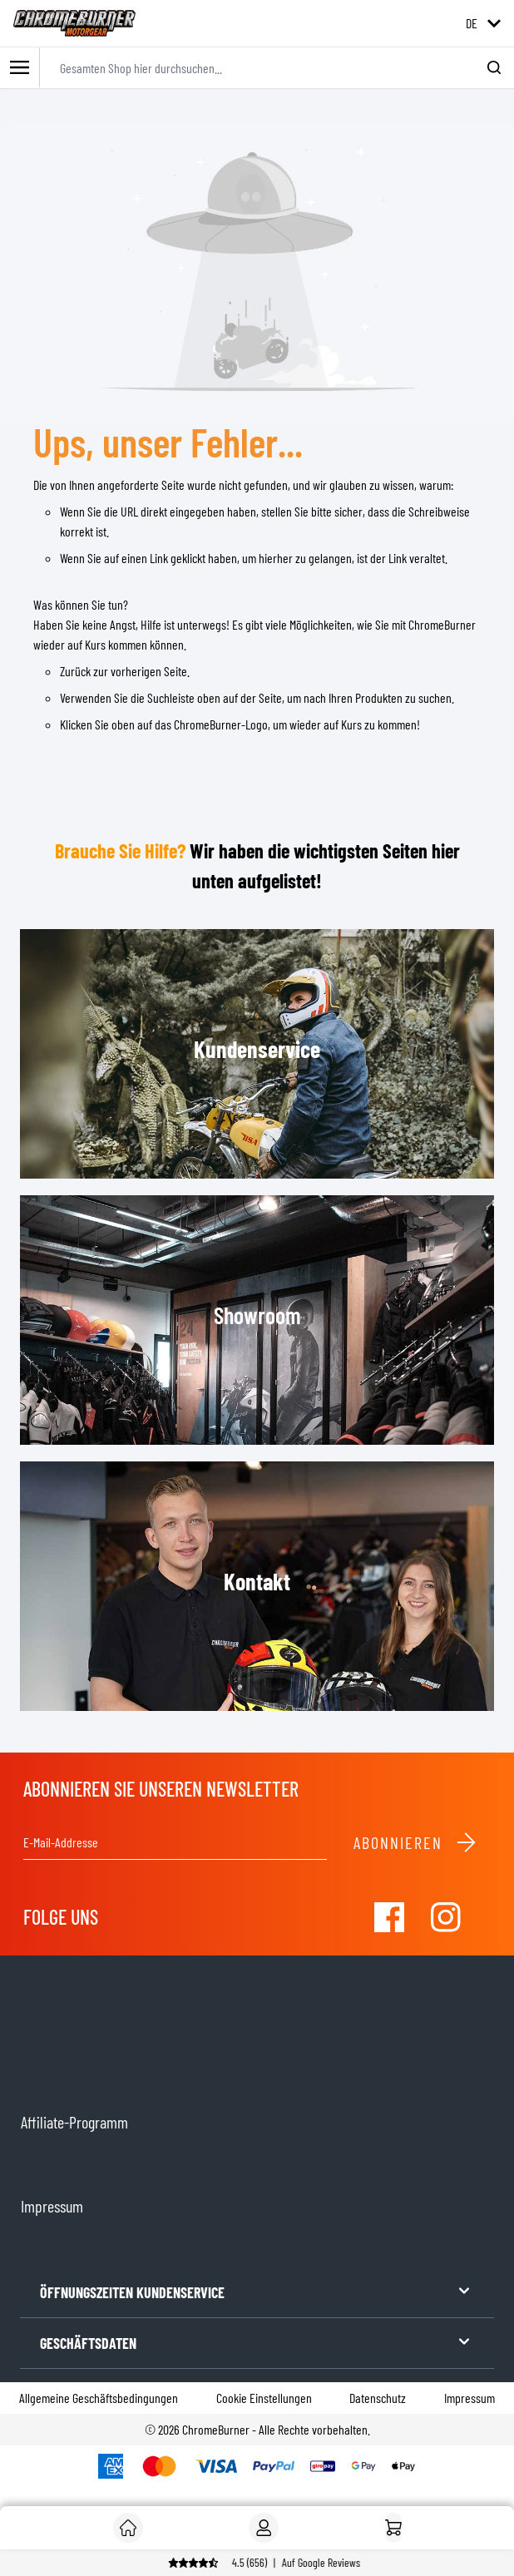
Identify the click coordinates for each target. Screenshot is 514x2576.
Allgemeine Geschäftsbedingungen (98, 2397)
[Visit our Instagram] (446, 1917)
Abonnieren (415, 1842)
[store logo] (74, 23)
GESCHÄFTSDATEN (257, 2341)
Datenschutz (377, 2397)
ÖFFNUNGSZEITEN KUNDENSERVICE (257, 2291)
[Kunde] (128, 2528)
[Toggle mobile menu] (20, 67)
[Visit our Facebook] (389, 1917)
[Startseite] (393, 2528)
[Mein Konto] (264, 2528)
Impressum (469, 2397)
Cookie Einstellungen (264, 2397)
